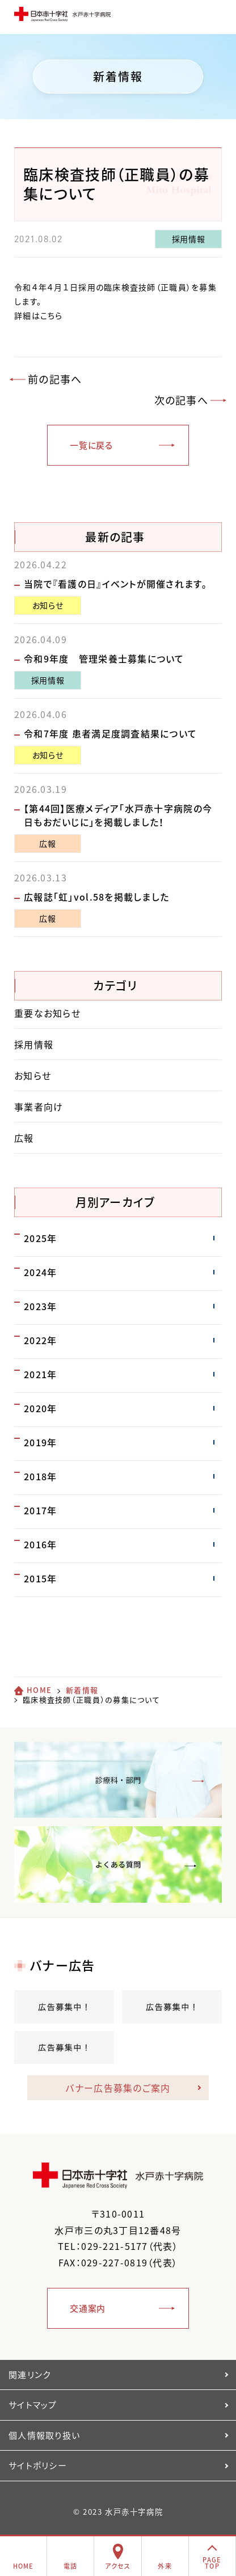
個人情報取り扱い (44, 2435)
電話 (71, 2566)
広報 (47, 843)
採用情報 (188, 238)
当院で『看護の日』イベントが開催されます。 (115, 583)
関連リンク (29, 2374)
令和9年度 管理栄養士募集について (104, 658)
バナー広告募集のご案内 (117, 2087)
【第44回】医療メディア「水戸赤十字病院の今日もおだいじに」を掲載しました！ (118, 815)
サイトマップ (33, 2404)
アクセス (117, 2566)
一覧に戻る (91, 445)
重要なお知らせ (47, 1013)
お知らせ (48, 605)
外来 (165, 2566)
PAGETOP (212, 2563)
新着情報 (82, 1689)
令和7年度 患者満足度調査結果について (110, 733)
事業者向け (38, 1106)
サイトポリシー (38, 2465)
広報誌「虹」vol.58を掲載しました (96, 896)
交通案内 (88, 2308)
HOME (39, 1689)
